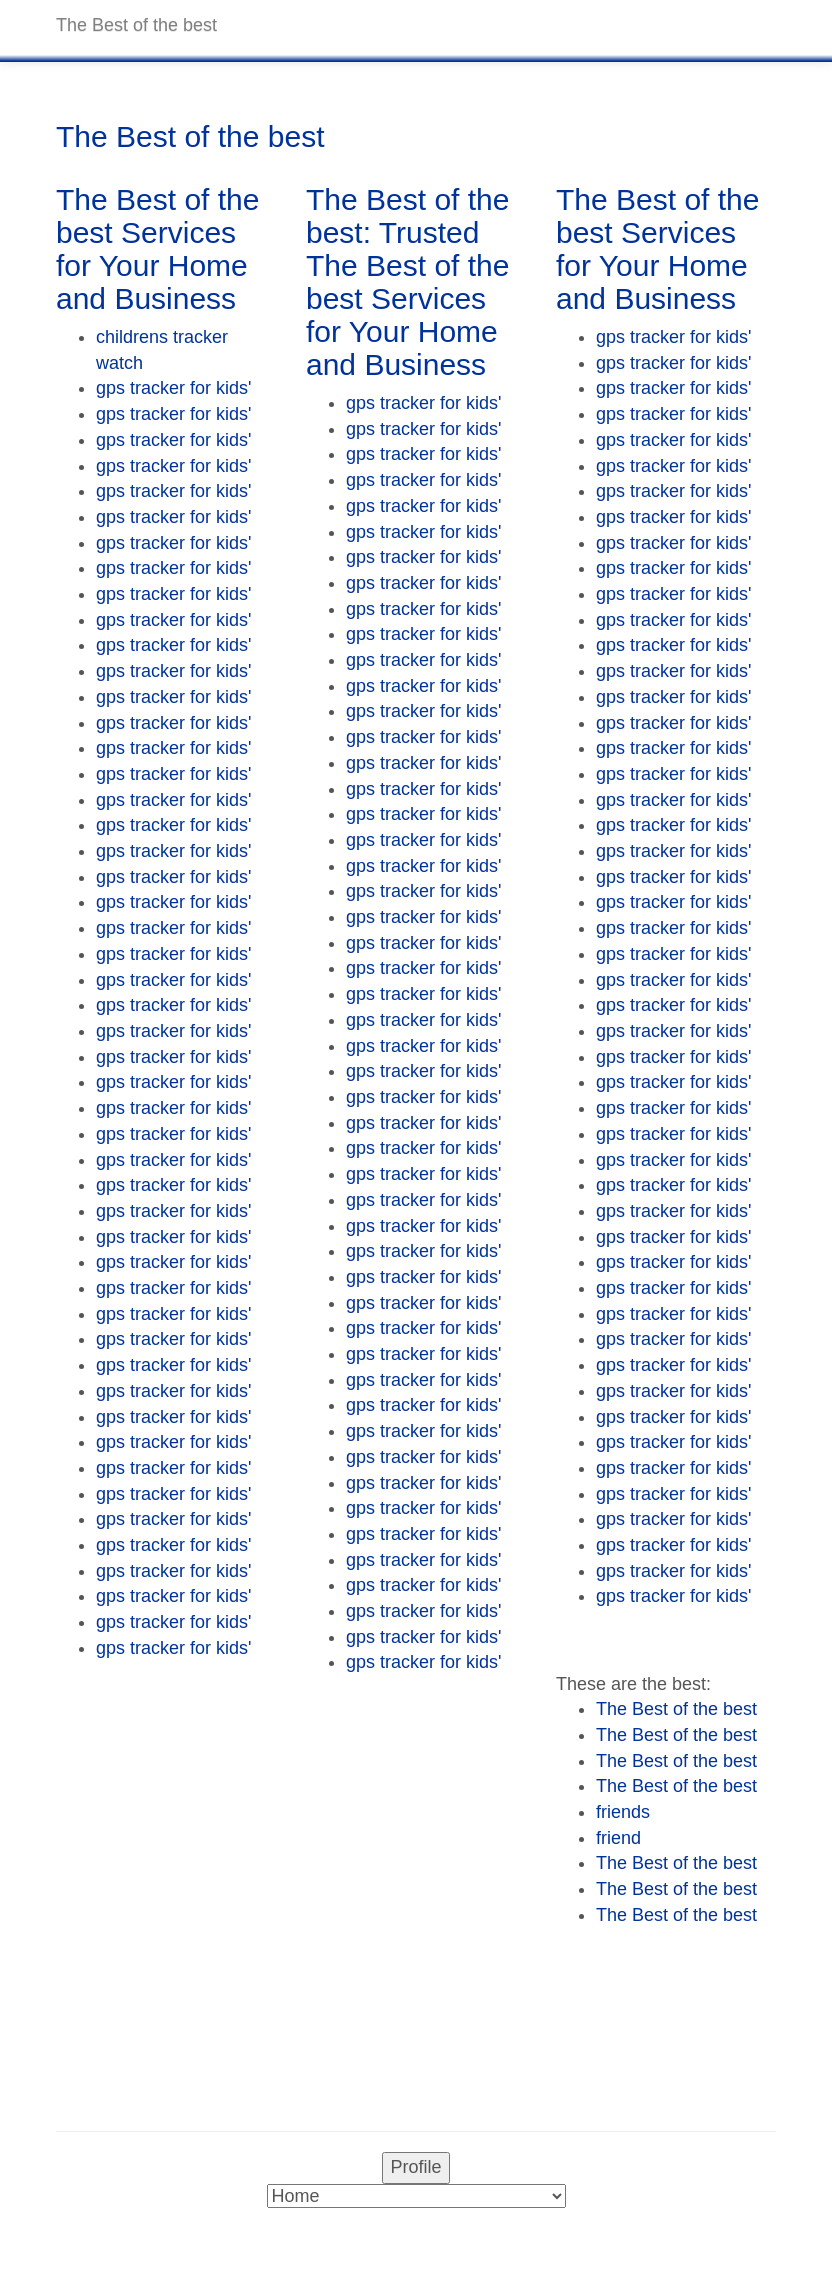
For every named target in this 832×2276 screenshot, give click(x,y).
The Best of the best (676, 1709)
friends (623, 1812)
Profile (415, 2167)
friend (618, 1838)
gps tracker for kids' (174, 388)
